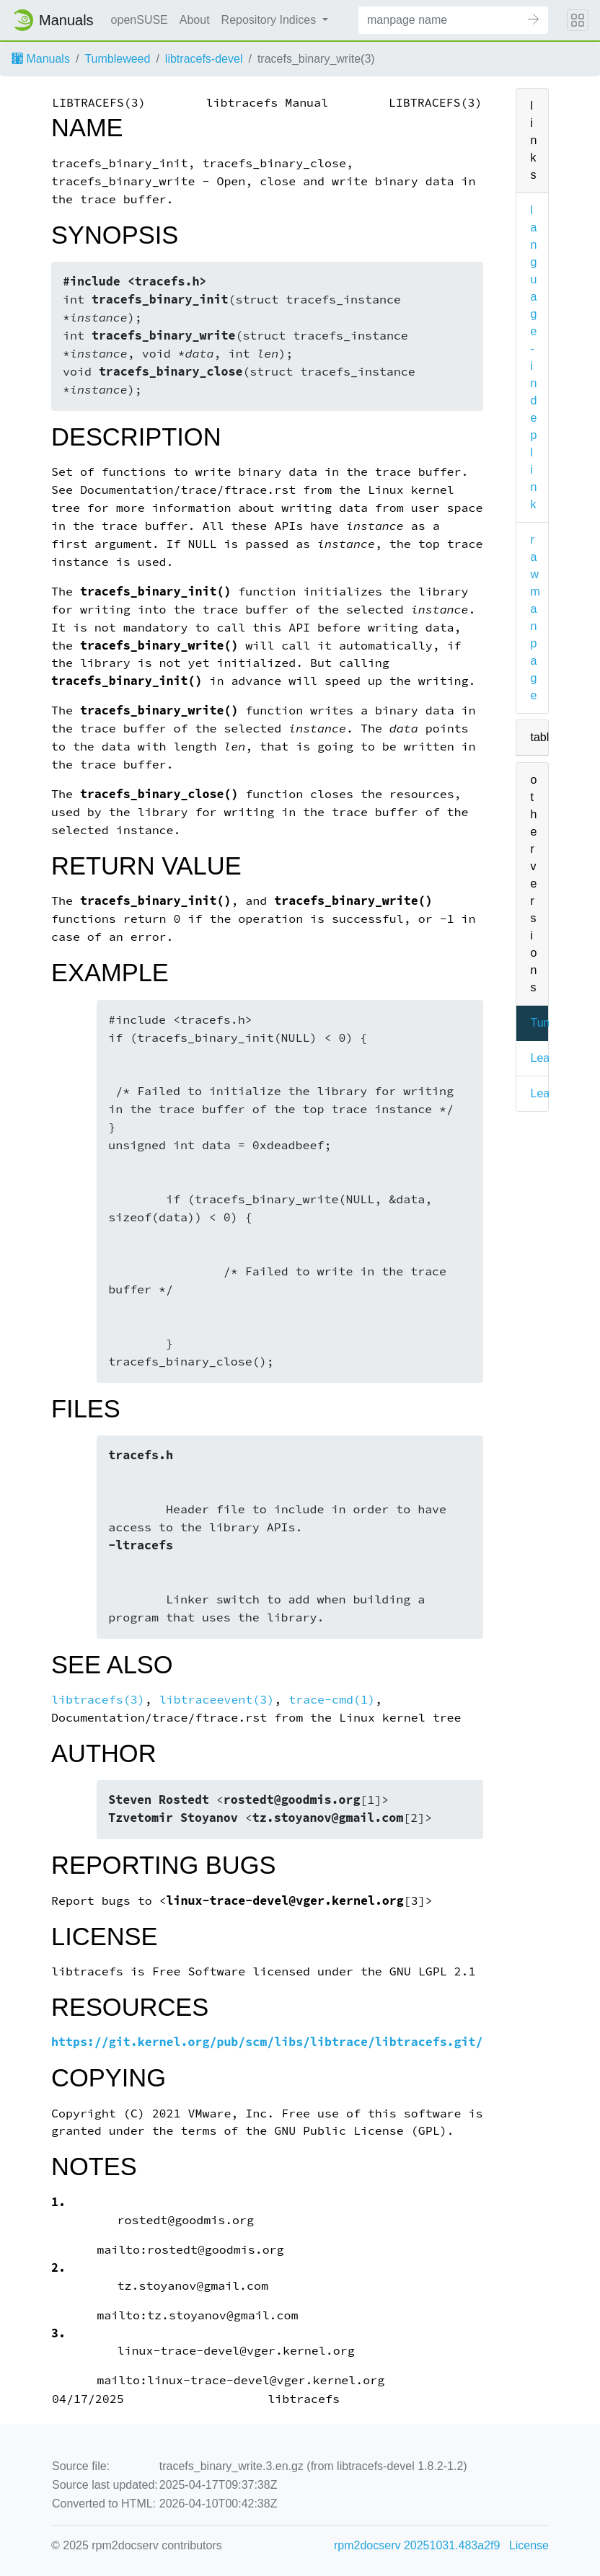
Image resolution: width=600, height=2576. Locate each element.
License (529, 2545)
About (195, 20)
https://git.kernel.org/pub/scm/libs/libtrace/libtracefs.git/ (267, 2042)
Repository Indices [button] (270, 20)
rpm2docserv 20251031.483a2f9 (417, 2545)
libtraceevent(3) (217, 1699)
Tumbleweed (117, 59)
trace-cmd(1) (331, 1699)
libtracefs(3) (98, 1699)
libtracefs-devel (204, 59)
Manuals (41, 59)
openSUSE (139, 20)
